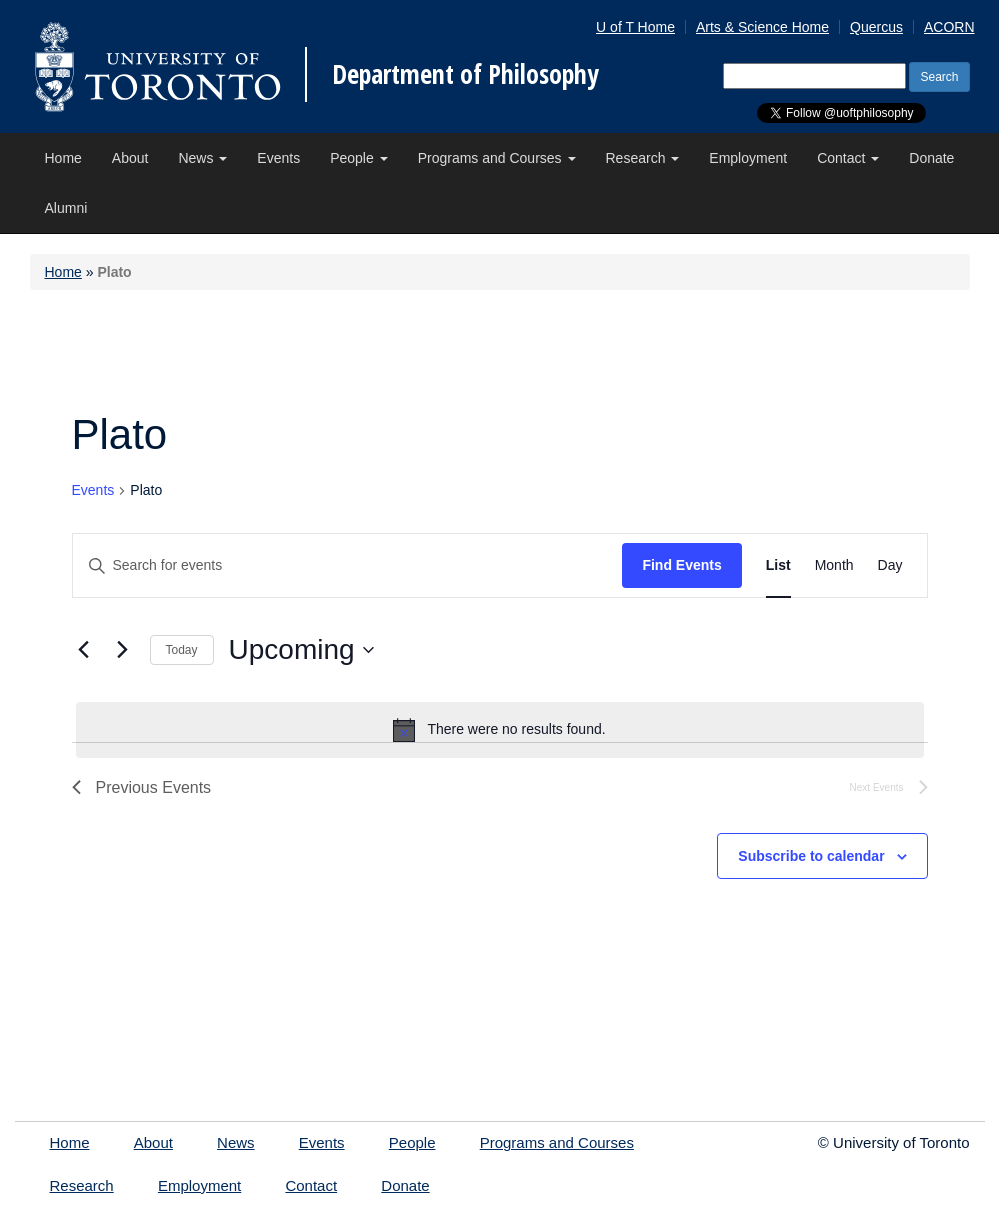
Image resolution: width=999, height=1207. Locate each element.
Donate (931, 158)
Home (63, 158)
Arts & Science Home (762, 27)
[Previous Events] (84, 650)
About (130, 158)
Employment (748, 158)
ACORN (949, 27)
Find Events (681, 565)
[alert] (500, 730)
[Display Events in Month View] (834, 565)
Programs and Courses (497, 158)
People (358, 158)
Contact (848, 158)
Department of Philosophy (465, 74)
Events (278, 158)
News (202, 158)
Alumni (66, 208)
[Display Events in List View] (778, 565)
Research (643, 158)
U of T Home (635, 27)
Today (182, 650)
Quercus (876, 27)
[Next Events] (123, 650)
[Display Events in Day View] (890, 565)
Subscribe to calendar (811, 856)
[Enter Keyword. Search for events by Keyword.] (348, 565)
